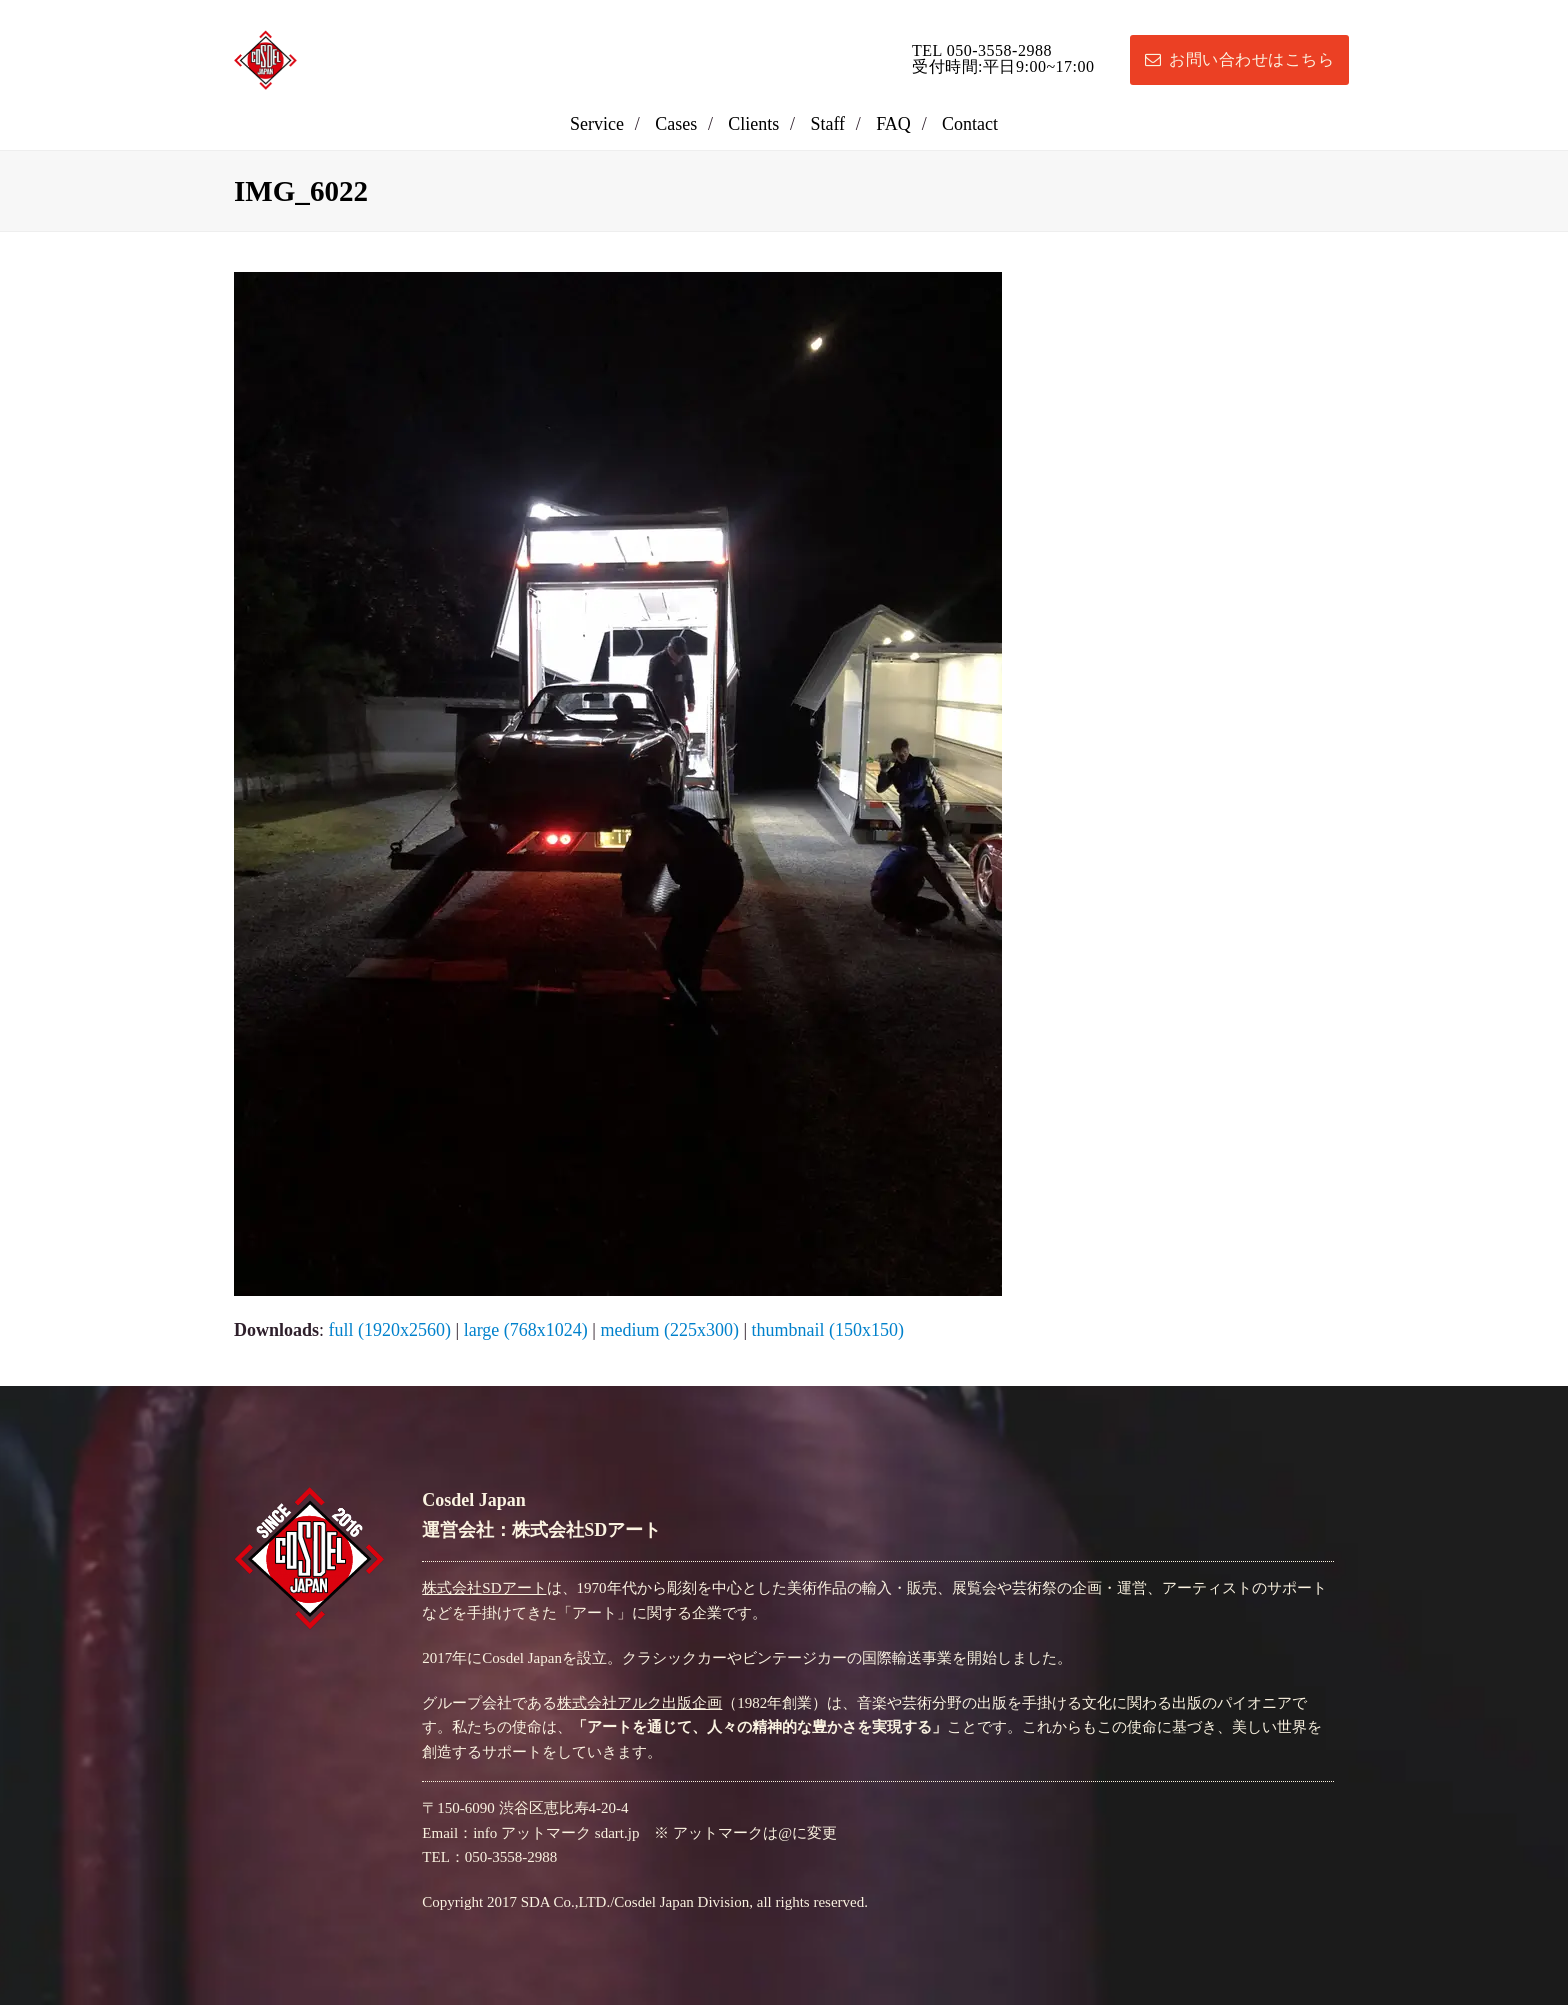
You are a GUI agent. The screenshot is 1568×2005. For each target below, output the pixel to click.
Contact (970, 124)
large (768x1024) (526, 1330)
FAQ (893, 124)
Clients (753, 124)
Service (597, 124)
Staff (827, 124)
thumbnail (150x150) (827, 1330)
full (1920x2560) (390, 1330)
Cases (676, 124)
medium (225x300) (669, 1330)
